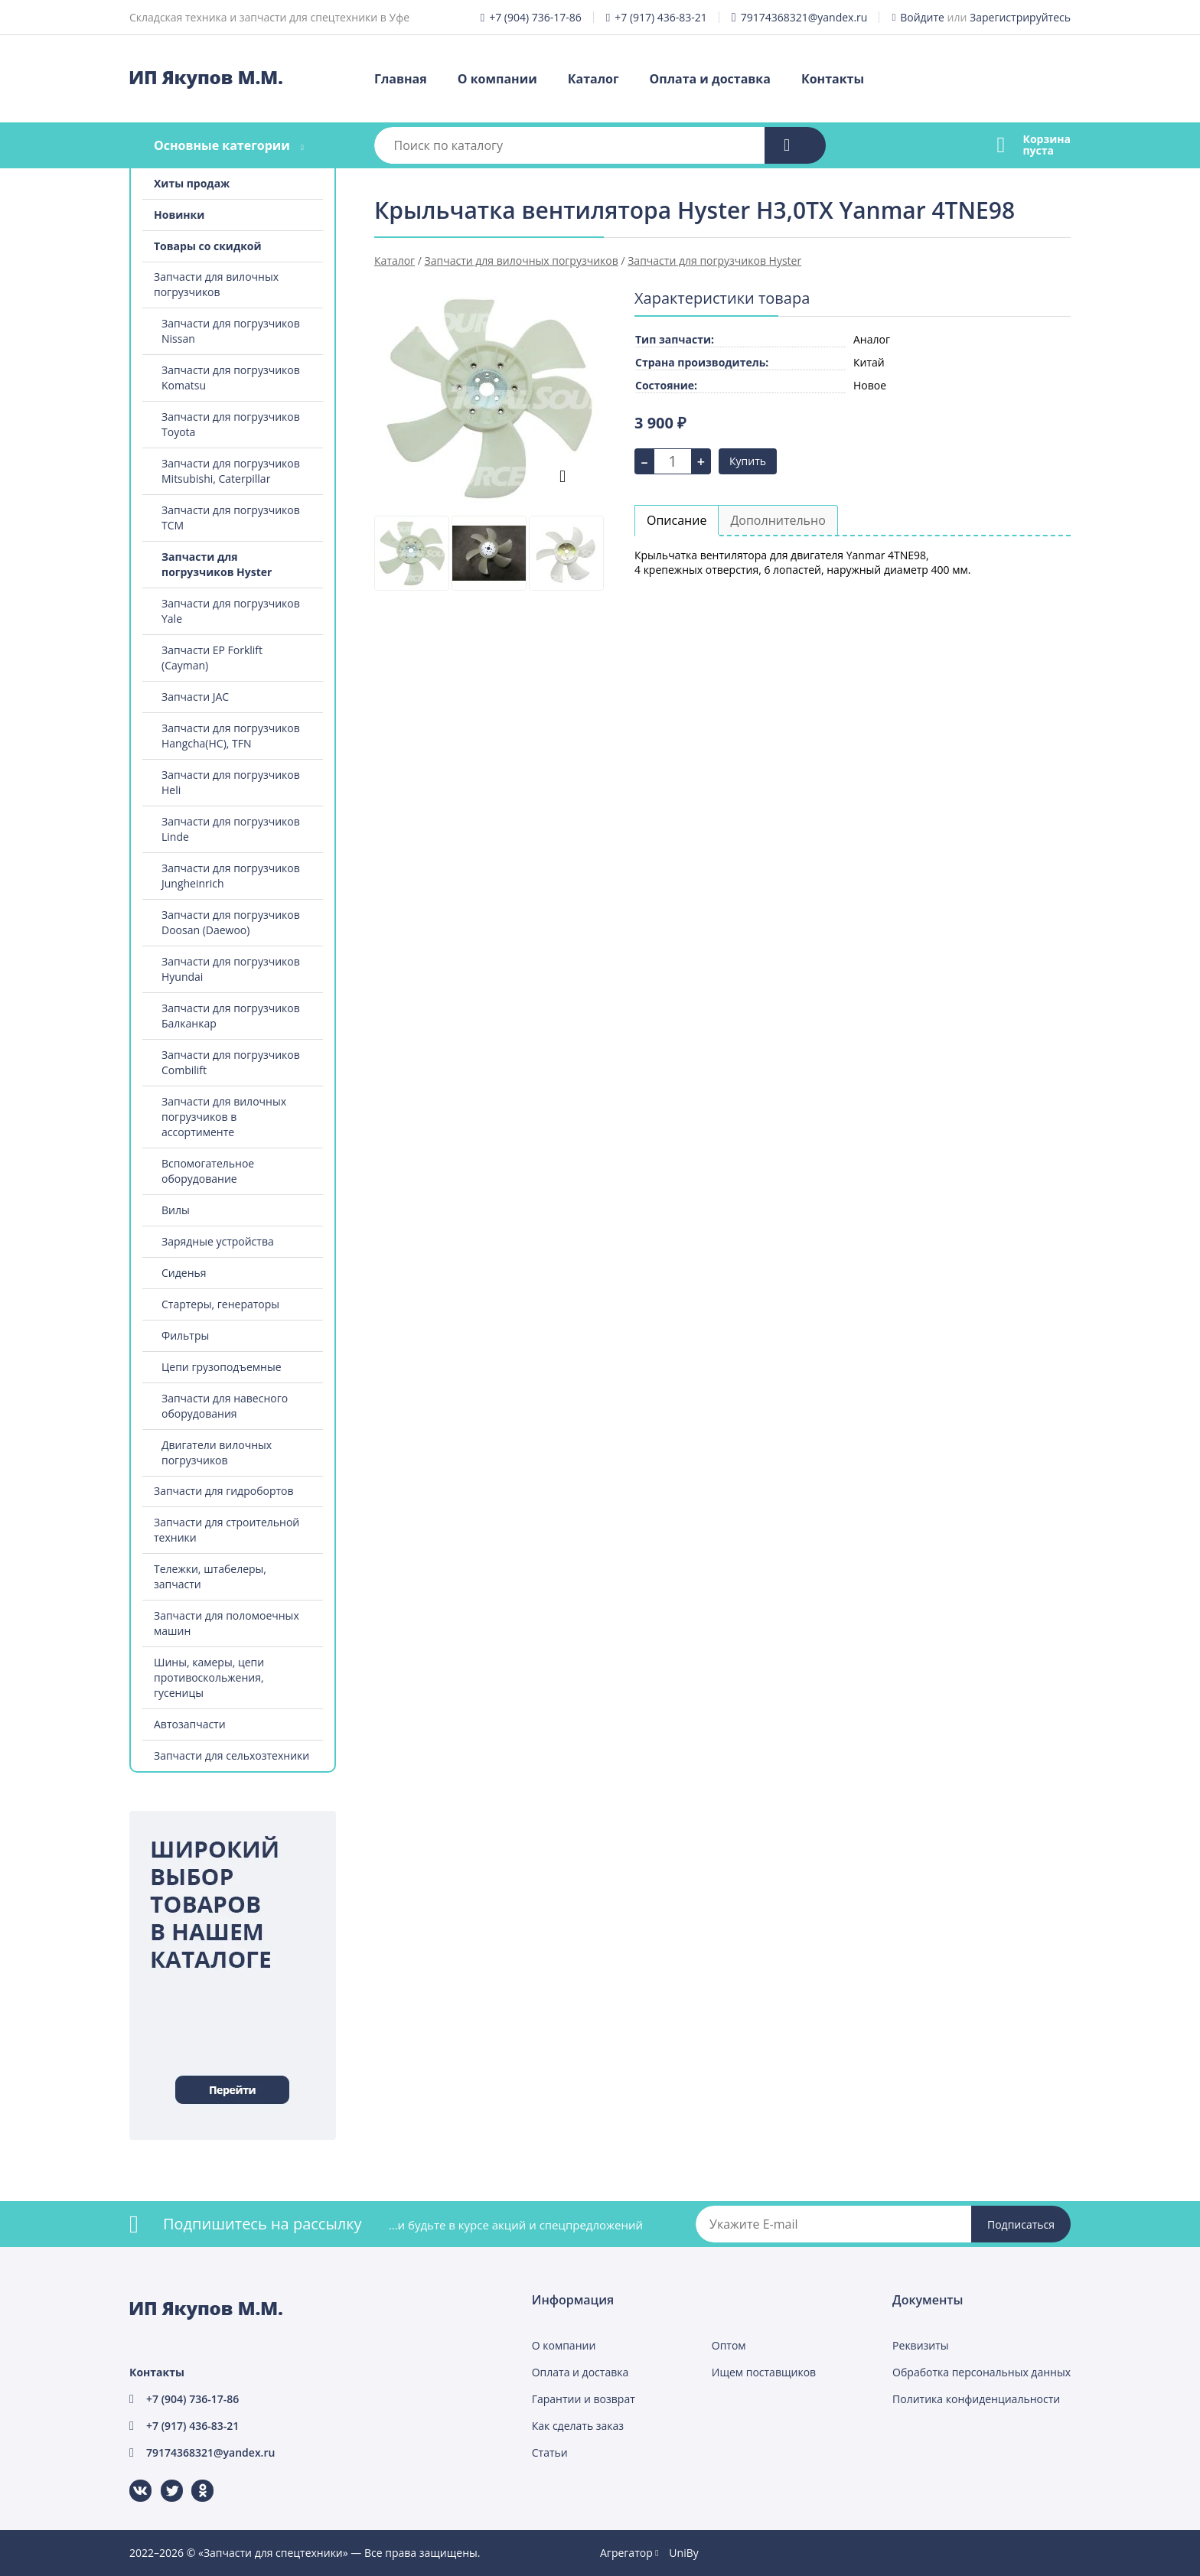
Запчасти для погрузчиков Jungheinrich (230, 876)
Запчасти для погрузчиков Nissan (230, 331)
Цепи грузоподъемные (221, 1367)
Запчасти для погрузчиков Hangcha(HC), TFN (230, 736)
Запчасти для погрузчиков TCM (230, 517)
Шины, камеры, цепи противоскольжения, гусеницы (209, 1677)
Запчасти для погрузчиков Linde (230, 829)
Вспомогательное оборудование (207, 1171)
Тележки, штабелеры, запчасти (210, 1576)
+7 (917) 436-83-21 (661, 17)
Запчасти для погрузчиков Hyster (216, 564)
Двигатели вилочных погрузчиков (216, 1452)
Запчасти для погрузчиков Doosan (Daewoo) (230, 922)
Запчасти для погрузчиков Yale (230, 611)
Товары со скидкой (208, 246)
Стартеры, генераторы (220, 1304)
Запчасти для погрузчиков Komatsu (230, 377)
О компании (497, 78)
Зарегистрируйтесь (1020, 17)
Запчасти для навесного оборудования (224, 1406)
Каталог (593, 78)
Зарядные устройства (217, 1241)
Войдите (922, 17)
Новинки (179, 214)
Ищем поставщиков (764, 2372)
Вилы (175, 1210)
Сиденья (184, 1272)
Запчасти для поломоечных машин (226, 1623)
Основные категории (222, 145)
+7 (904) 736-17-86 (535, 17)
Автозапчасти (190, 1724)
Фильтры (185, 1335)
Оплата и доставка (710, 78)
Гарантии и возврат (583, 2399)
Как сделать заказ (578, 2425)
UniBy (683, 2552)
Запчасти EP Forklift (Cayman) (211, 657)
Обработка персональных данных (981, 2372)
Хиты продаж (192, 183)
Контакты (832, 78)
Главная (400, 78)
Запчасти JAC (195, 696)
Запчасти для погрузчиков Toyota (230, 424)
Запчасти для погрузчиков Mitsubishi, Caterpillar (230, 471)
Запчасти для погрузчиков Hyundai (230, 969)
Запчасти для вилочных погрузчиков (216, 284)
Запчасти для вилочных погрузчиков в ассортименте (223, 1116)
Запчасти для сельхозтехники (231, 1755)
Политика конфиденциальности (976, 2399)
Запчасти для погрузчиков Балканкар (230, 1016)
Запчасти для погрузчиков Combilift (230, 1062)
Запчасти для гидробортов (224, 1490)
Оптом (729, 2345)
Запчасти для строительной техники (226, 1530)
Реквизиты (920, 2345)
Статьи (550, 2452)
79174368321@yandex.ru (804, 17)
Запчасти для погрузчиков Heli (230, 782)
